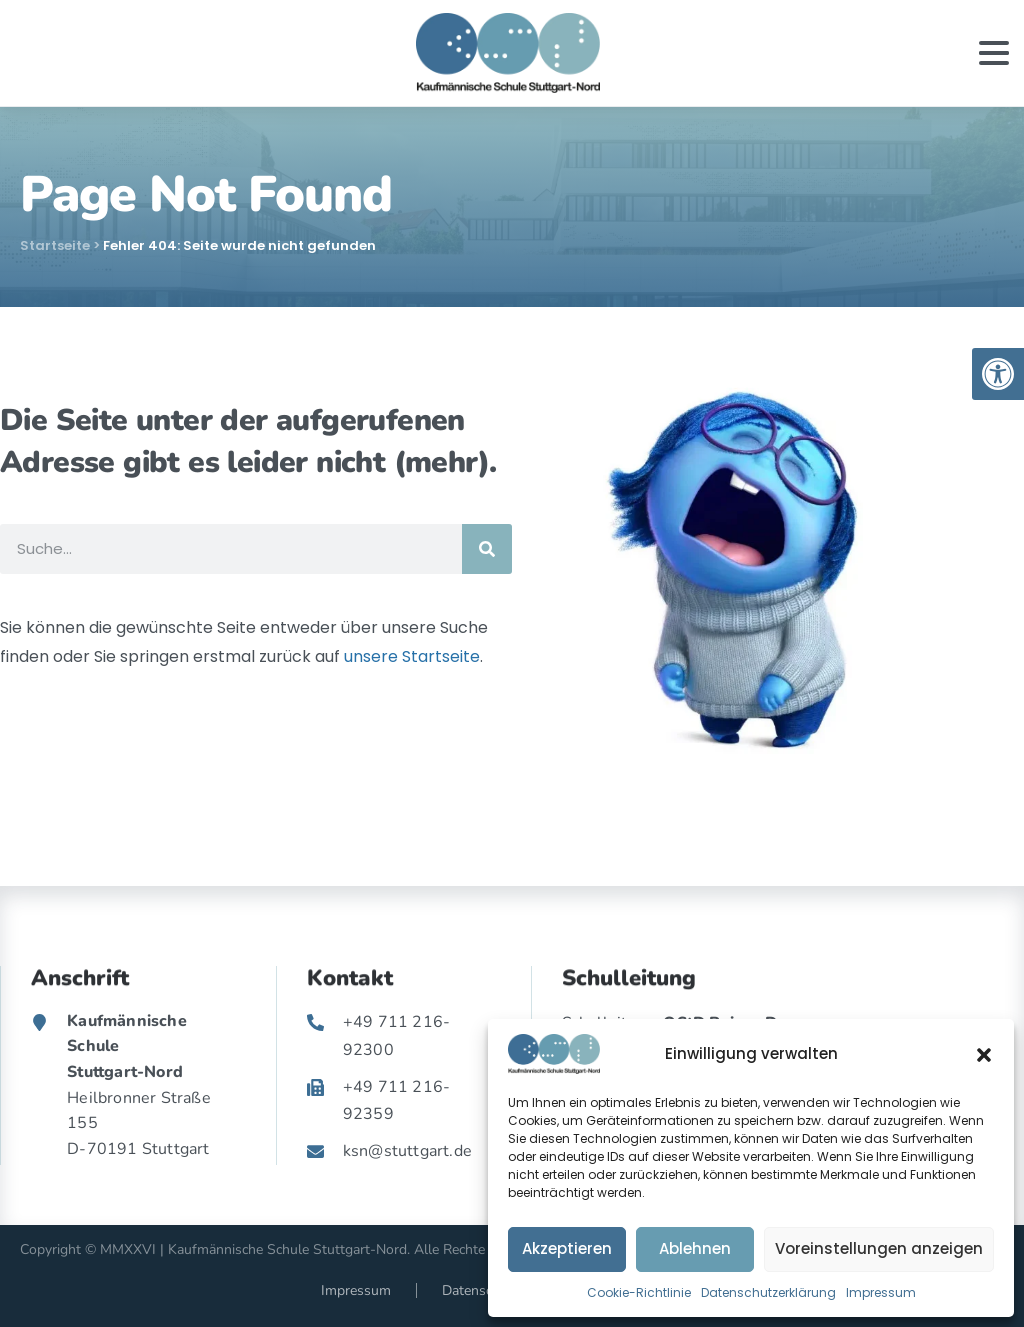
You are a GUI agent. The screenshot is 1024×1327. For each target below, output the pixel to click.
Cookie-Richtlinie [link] (639, 1292)
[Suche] (487, 549)
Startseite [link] (55, 245)
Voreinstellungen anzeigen (879, 1248)
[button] (984, 1054)
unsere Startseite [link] (412, 656)
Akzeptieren (567, 1248)
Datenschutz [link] (480, 1290)
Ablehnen (695, 1248)
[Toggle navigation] (994, 53)
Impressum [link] (881, 1292)
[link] (998, 374)
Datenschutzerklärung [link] (768, 1292)
